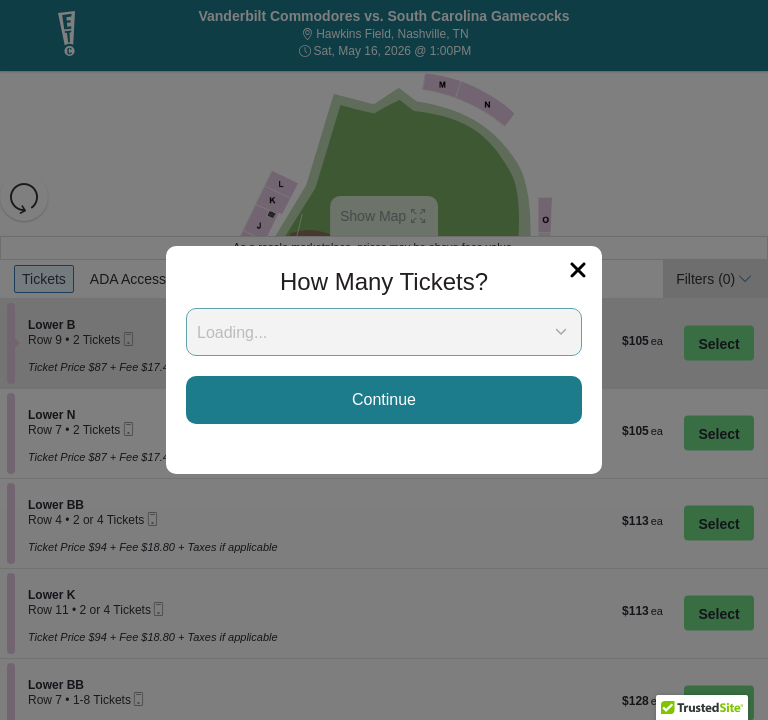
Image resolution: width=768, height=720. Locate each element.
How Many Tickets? (384, 281)
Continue (384, 399)
